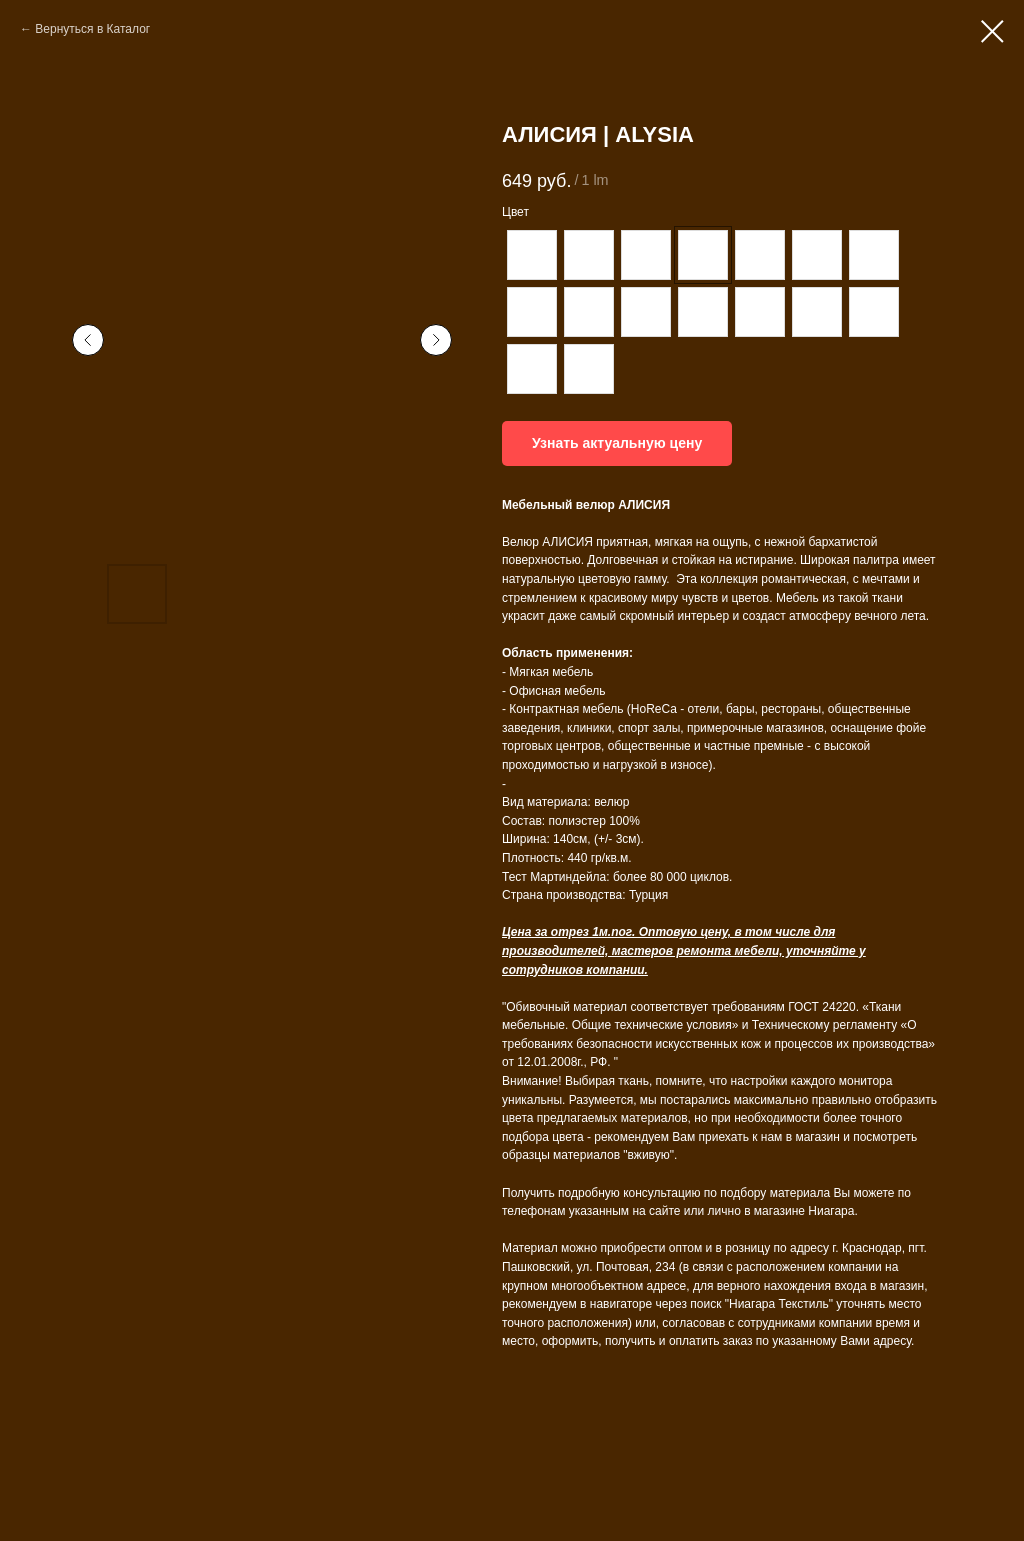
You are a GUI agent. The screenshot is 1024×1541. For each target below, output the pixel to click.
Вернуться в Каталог (92, 29)
